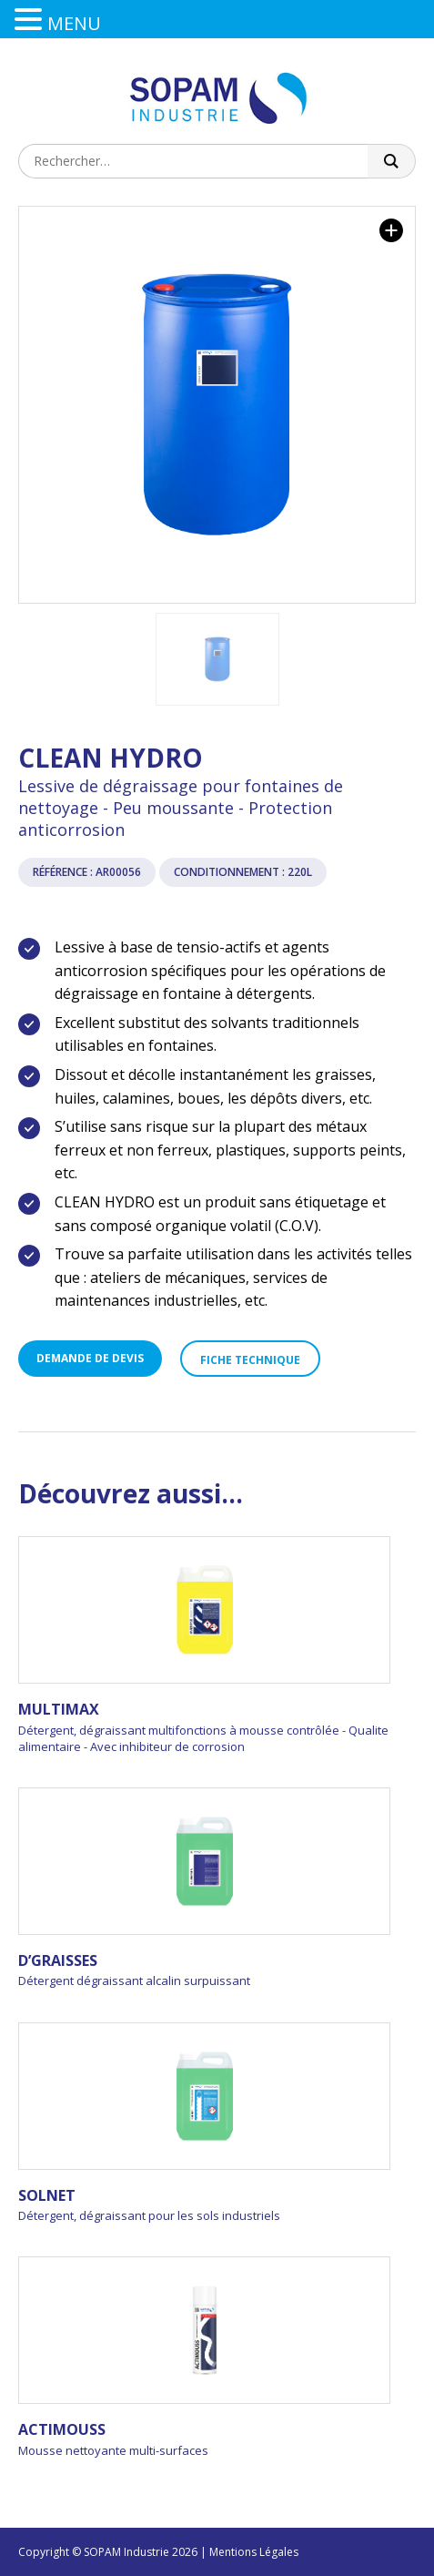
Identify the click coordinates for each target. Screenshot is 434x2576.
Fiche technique (250, 1360)
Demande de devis (90, 1358)
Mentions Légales (253, 2552)
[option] (217, 405)
